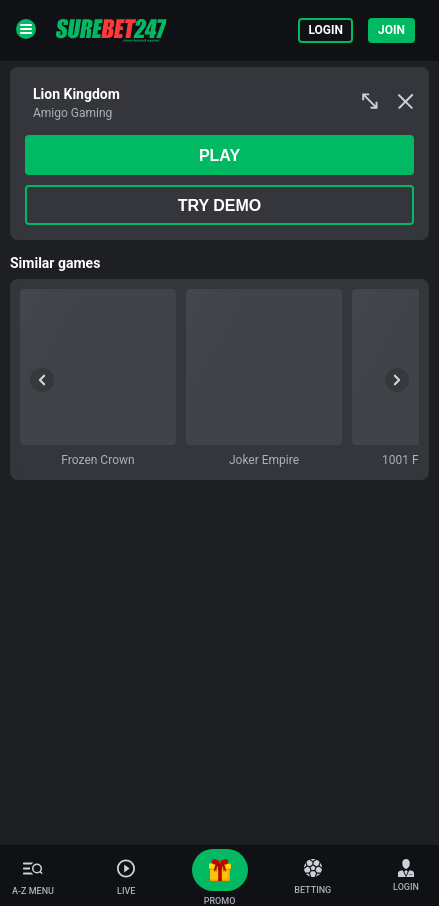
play (219, 155)
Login (325, 30)
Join (391, 30)
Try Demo (220, 205)
